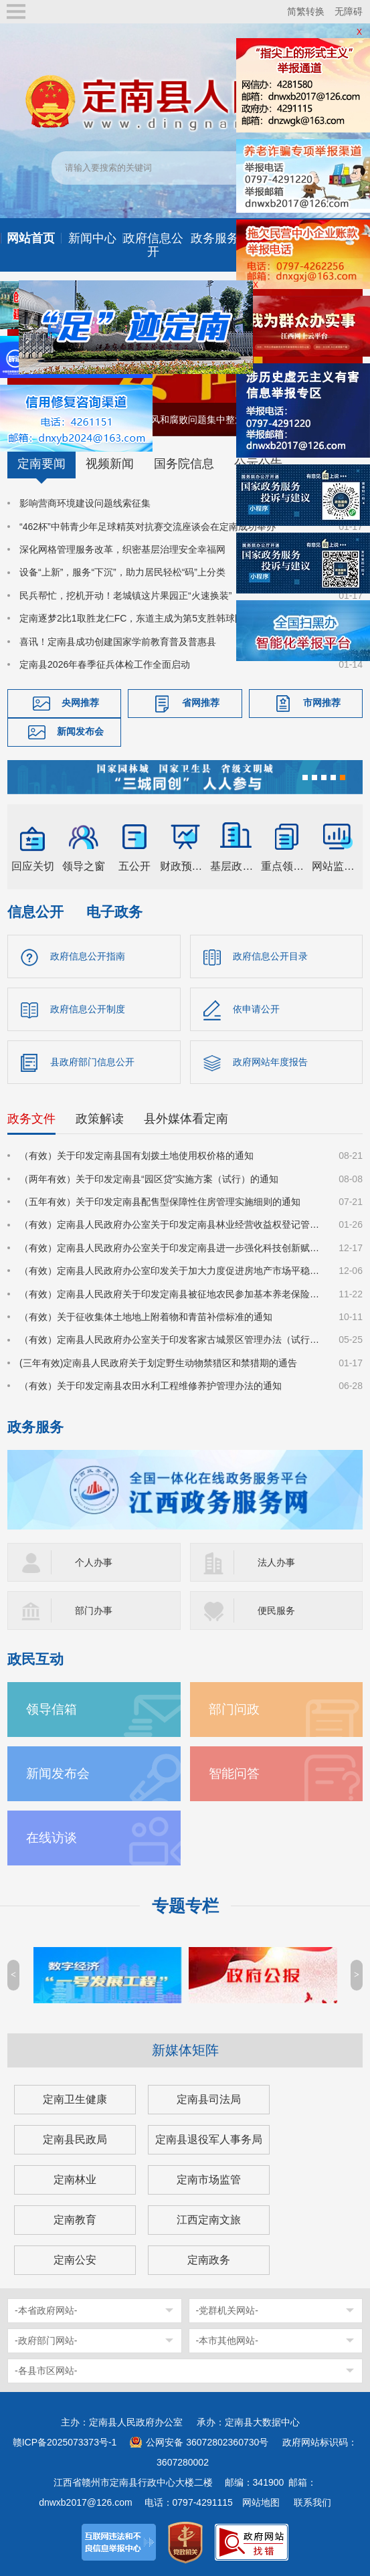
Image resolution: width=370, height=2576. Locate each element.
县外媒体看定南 (186, 1118)
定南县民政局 (75, 2139)
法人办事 (276, 1562)
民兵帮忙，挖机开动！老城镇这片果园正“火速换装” (125, 595)
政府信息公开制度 (87, 1009)
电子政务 (114, 911)
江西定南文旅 (209, 2219)
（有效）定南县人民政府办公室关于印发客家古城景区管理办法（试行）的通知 (170, 1339)
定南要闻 (41, 463)
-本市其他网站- (227, 2340)
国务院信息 (184, 463)
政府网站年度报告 (270, 1061)
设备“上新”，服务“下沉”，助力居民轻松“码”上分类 (122, 572)
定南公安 (75, 2260)
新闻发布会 (80, 732)
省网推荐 (200, 703)
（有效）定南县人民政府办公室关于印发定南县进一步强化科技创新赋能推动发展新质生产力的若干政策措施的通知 (170, 1248)
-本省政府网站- (46, 2310)
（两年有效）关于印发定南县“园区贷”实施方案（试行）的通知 (148, 1179)
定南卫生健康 (75, 2099)
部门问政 (234, 1709)
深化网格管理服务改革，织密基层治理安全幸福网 (122, 549)
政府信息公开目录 (270, 956)
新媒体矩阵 (185, 2050)
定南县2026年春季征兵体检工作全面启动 (104, 664)
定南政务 (208, 2260)
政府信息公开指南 (87, 956)
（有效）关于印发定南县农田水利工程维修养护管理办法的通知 (150, 1385)
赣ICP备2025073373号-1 (65, 2442)
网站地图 (261, 2502)
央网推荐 (80, 703)
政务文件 (31, 1118)
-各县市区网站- (46, 2370)
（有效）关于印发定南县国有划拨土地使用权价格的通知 (136, 1155)
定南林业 (75, 2179)
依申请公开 (256, 1009)
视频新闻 (110, 463)
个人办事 (93, 1562)
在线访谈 (51, 1838)
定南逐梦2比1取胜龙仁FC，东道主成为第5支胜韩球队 (131, 618)
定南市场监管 (209, 2179)
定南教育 (75, 2219)
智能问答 (234, 1773)
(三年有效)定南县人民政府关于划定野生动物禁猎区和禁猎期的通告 (158, 1363)
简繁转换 (306, 11)
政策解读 (100, 1118)
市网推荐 (322, 703)
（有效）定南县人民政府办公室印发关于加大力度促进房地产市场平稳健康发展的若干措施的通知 (170, 1270)
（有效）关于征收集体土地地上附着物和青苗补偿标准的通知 (145, 1316)
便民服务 (276, 1610)
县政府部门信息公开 (92, 1061)
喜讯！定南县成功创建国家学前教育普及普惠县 (117, 641)
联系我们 (312, 2502)
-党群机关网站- (227, 2310)
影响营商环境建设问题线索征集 (85, 503)
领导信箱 (51, 1709)
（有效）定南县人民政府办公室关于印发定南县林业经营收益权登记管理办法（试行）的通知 (170, 1224)
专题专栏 (185, 1906)
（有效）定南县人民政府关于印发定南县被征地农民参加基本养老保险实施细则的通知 (170, 1294)
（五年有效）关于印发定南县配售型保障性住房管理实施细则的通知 (159, 1201)
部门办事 (93, 1610)
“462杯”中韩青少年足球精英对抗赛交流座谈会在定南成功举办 (147, 526)
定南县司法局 (209, 2099)
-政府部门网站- (46, 2340)
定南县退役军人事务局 (208, 2139)
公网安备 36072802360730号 (207, 2442)
